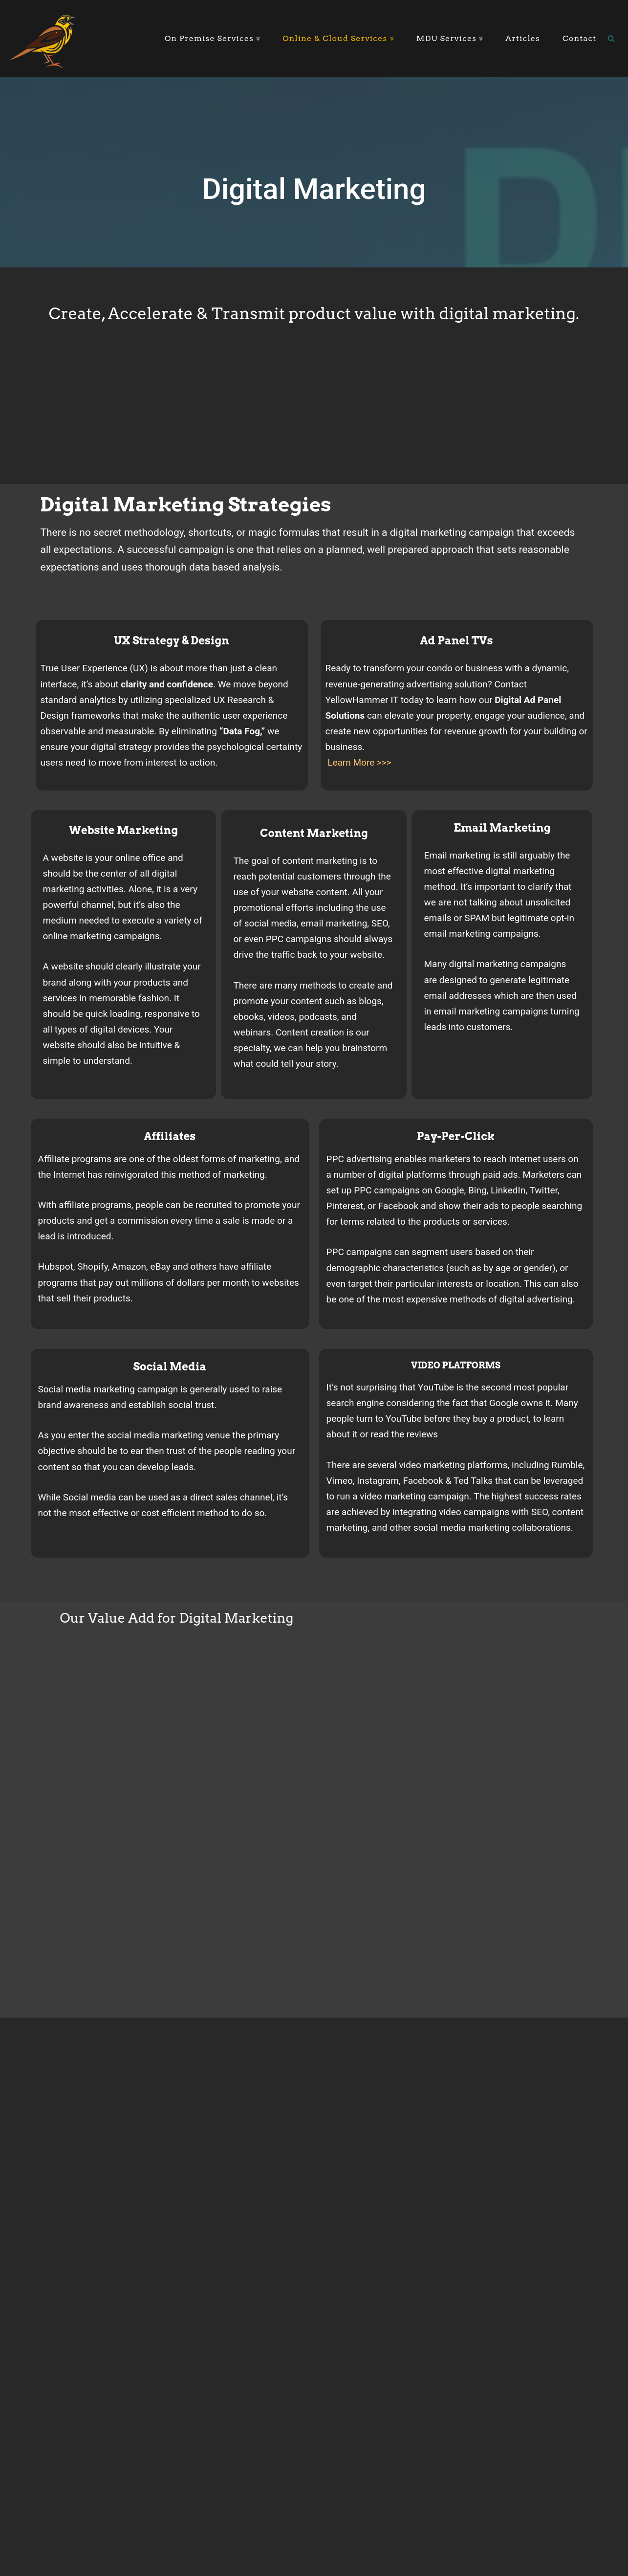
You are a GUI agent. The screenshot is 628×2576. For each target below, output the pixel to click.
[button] (257, 39)
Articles (522, 38)
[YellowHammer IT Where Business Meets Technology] (43, 38)
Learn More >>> (359, 763)
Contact (580, 38)
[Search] (611, 38)
